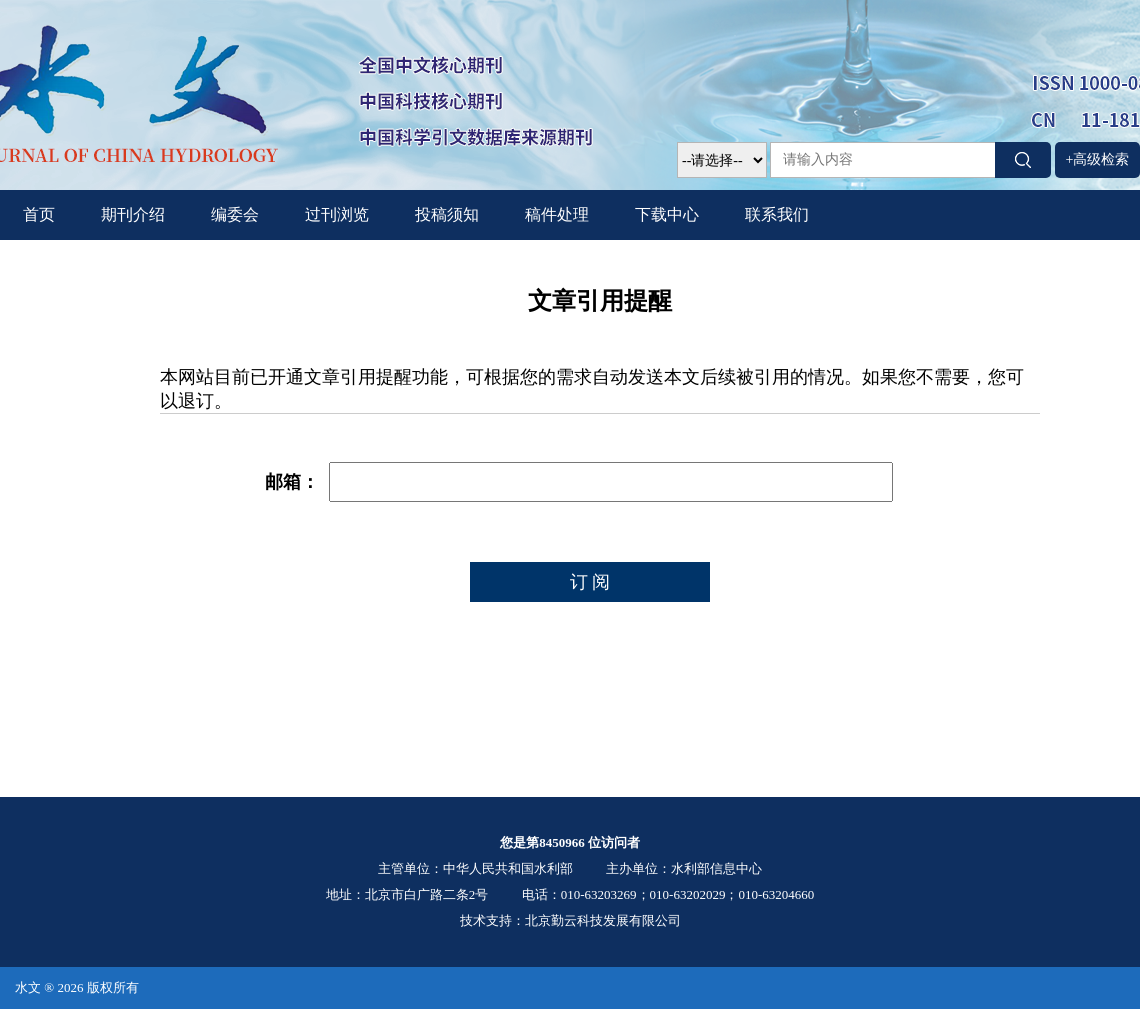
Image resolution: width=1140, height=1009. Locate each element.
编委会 (235, 214)
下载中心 (667, 214)
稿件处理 (557, 214)
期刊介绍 (133, 214)
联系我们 (777, 214)
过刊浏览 (337, 214)
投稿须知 (447, 214)
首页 (39, 214)
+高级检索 (1098, 159)
